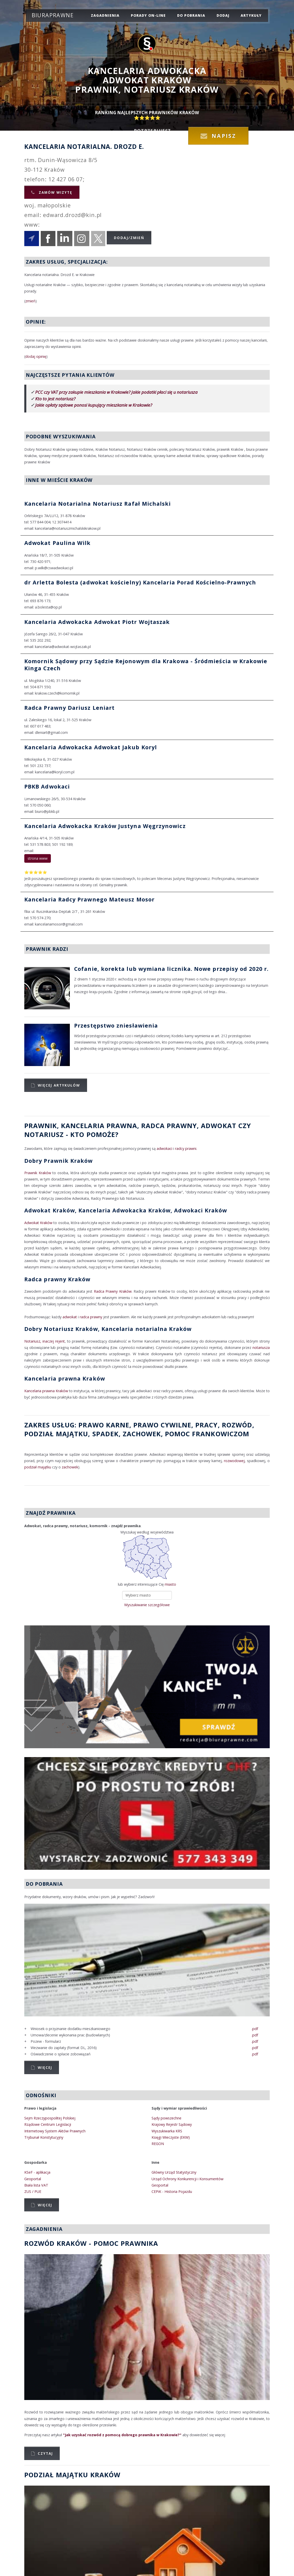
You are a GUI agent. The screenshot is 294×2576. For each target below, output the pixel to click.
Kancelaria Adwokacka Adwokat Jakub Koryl (90, 747)
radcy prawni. (186, 1148)
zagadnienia (105, 15)
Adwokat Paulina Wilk (57, 542)
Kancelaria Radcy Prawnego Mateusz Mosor (89, 899)
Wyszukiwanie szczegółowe (147, 1604)
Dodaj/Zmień (129, 237)
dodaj (223, 15)
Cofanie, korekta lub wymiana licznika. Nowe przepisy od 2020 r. (171, 968)
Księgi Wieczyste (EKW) (171, 2137)
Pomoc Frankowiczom (207, 1433)
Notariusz (44, 1134)
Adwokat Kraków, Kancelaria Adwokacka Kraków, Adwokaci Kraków (125, 1210)
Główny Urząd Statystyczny (174, 2172)
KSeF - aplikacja (37, 2172)
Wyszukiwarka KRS (167, 2131)
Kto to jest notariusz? (55, 399)
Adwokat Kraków (38, 1222)
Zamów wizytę (55, 192)
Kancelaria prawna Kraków (64, 1378)
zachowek (142, 1433)
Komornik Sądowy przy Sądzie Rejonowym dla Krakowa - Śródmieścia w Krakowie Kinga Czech (145, 664)
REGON (158, 2143)
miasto (170, 1584)
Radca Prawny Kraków (113, 1291)
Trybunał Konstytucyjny (43, 2137)
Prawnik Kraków (37, 1172)
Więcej (45, 2067)
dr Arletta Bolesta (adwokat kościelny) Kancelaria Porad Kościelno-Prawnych (140, 582)
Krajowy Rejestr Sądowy (172, 2124)
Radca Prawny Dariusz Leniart (69, 707)
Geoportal (32, 2178)
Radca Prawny (169, 1125)
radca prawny (91, 1316)
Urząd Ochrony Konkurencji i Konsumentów (187, 2178)
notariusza (261, 1347)
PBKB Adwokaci (47, 786)
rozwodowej (234, 1460)
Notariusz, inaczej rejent (44, 1341)
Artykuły (251, 15)
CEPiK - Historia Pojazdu (172, 2191)
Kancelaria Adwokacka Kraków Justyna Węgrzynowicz (105, 826)
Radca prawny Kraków (57, 1279)
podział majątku (56, 1433)
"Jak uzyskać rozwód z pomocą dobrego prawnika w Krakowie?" (122, 2434)
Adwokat (218, 1125)
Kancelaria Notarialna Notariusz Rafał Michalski (97, 503)
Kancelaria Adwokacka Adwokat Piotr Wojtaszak (97, 621)
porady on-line (148, 15)
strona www (38, 858)
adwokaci (164, 1148)
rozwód (237, 1424)
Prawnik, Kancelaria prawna (80, 1125)
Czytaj (45, 2453)
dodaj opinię (35, 356)
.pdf (254, 2028)
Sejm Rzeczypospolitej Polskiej (49, 2118)
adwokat (69, 1316)
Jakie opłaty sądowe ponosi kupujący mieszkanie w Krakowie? (93, 405)
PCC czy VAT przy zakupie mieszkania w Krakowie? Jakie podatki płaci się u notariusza (116, 392)
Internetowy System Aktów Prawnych (55, 2131)
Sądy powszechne (166, 2118)
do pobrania (191, 15)
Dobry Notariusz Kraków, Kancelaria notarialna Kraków (108, 1328)
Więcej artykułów (59, 1085)
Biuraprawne (53, 15)
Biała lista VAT (36, 2185)
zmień (30, 301)
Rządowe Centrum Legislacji (47, 2124)
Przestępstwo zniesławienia (116, 1025)
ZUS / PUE (32, 2191)
